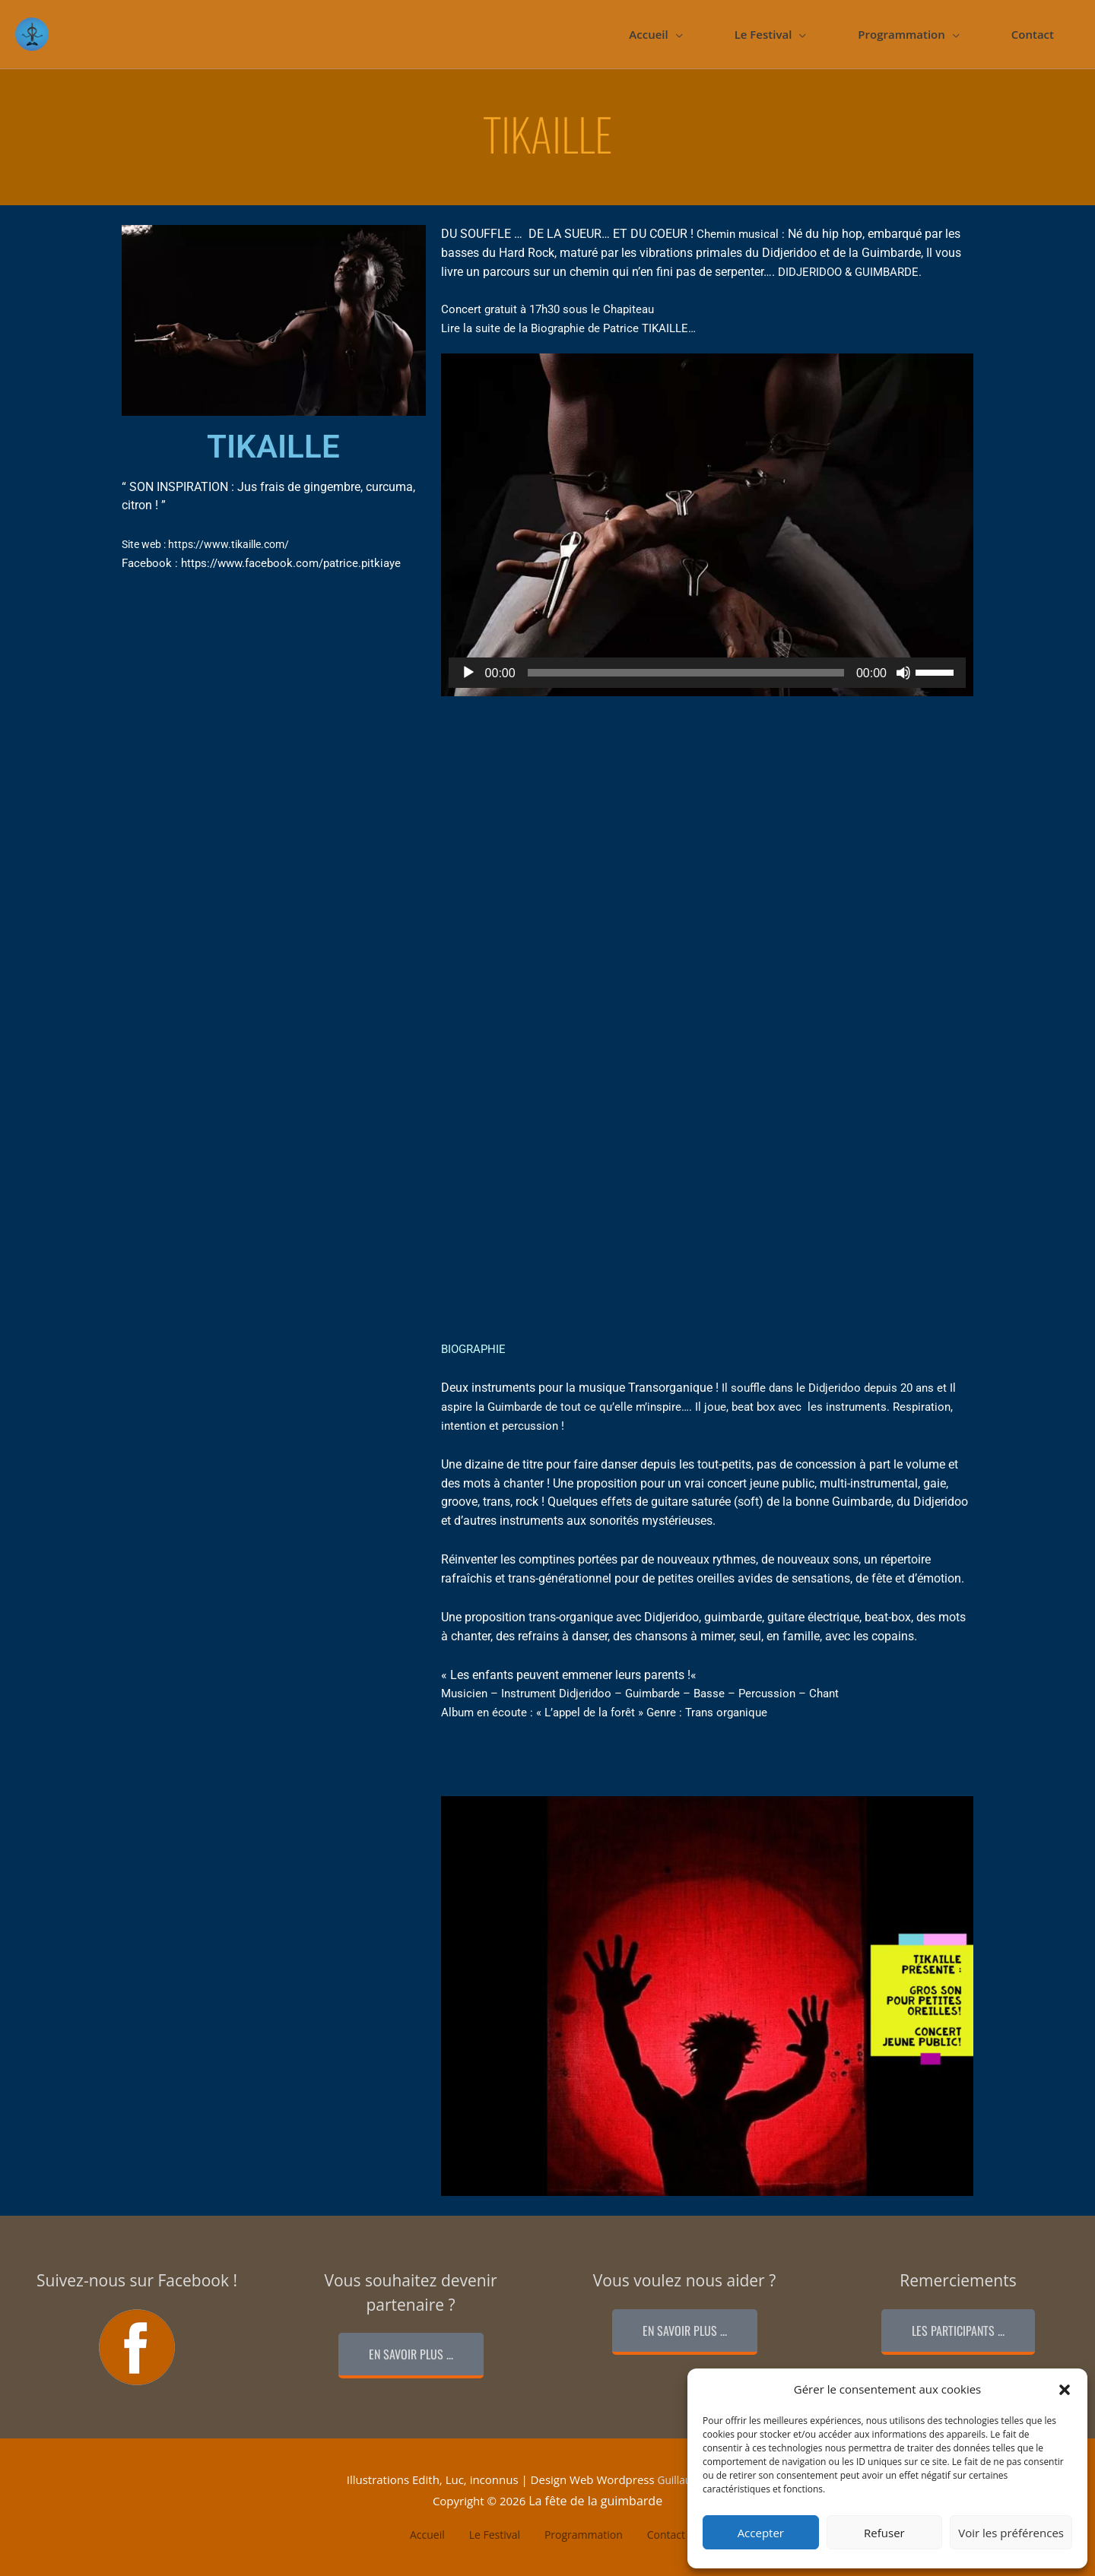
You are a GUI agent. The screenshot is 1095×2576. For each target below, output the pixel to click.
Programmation (901, 34)
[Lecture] (468, 672)
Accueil (648, 34)
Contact (1032, 34)
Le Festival (763, 34)
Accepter (761, 2532)
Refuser (884, 2532)
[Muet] (903, 672)
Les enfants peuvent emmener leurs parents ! (570, 1675)
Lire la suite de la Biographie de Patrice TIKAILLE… (568, 328)
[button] (1064, 2389)
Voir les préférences (1011, 2532)
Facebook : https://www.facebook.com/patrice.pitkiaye (261, 563)
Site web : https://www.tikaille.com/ (212, 544)
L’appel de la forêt (589, 1712)
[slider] (686, 672)
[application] (707, 672)
